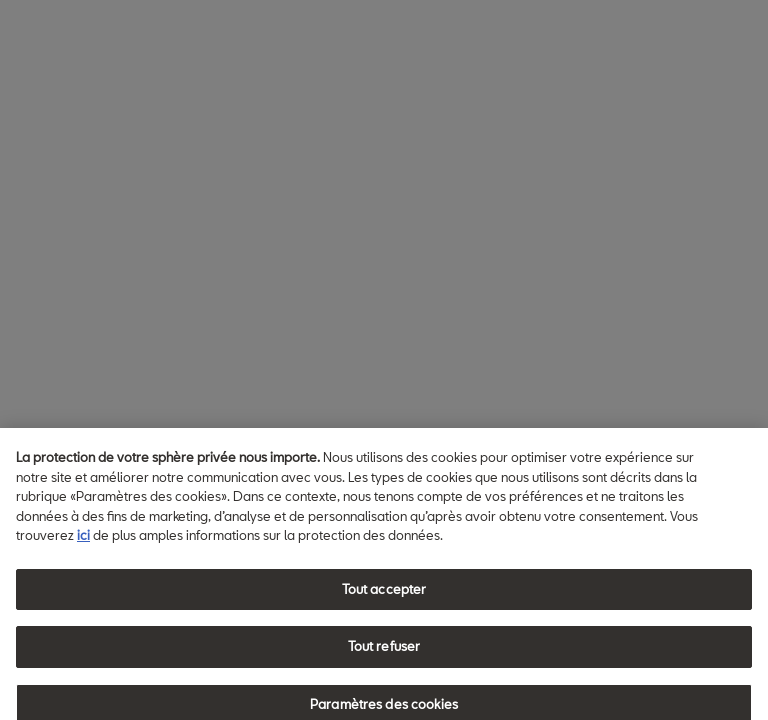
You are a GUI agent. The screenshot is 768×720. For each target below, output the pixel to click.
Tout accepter (384, 595)
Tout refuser (384, 653)
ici (83, 541)
